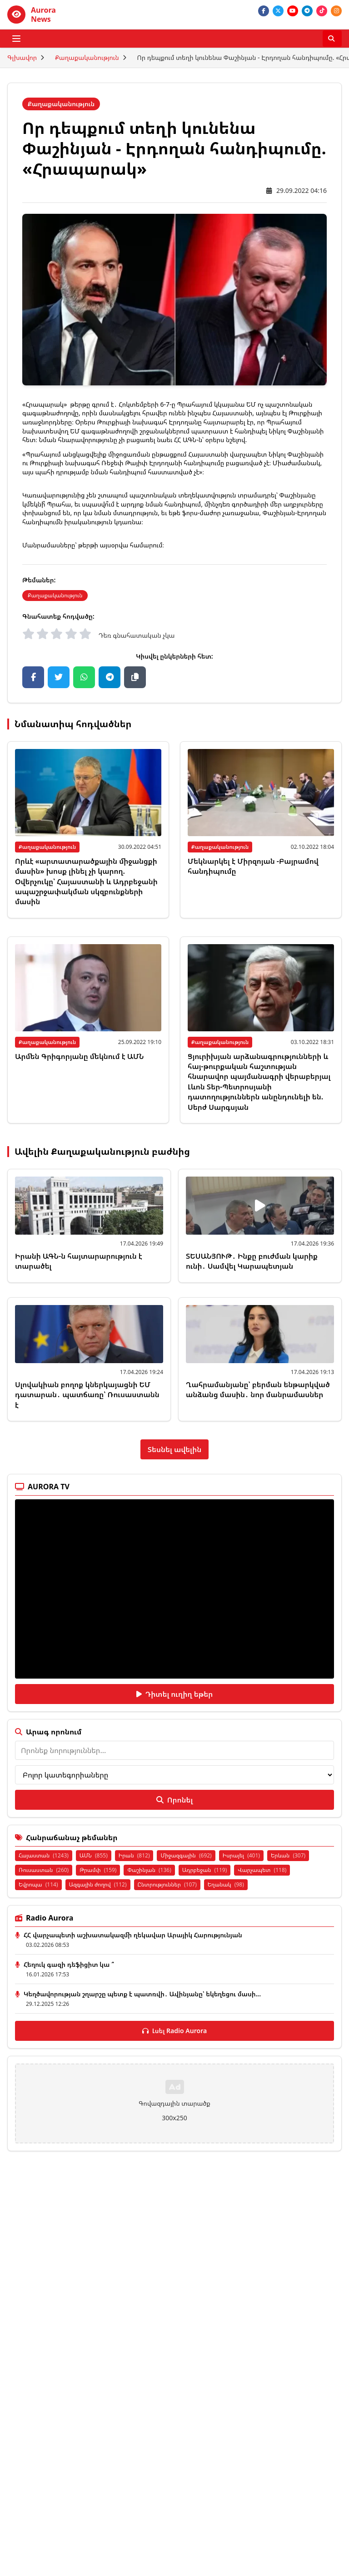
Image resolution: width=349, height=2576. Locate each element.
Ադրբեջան (204, 1870)
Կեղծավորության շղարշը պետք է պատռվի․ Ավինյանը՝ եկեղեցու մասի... (142, 1994)
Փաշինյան (149, 1870)
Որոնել (174, 1800)
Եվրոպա (38, 1884)
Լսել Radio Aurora (174, 2030)
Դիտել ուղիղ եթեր (174, 1694)
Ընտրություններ (167, 1884)
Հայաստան (44, 1855)
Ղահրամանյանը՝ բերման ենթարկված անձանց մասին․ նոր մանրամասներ (258, 1389)
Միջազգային (185, 1855)
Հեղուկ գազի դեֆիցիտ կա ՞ (69, 1964)
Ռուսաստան (44, 1870)
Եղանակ (226, 1884)
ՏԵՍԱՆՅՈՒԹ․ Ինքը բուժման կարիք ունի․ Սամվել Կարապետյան (252, 1261)
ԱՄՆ (94, 1855)
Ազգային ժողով (98, 1884)
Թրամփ (98, 1870)
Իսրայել (241, 1855)
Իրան (134, 1855)
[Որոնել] (332, 38)
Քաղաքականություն (87, 57)
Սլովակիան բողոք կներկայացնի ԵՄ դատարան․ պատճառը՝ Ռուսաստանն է (87, 1394)
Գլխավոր (22, 57)
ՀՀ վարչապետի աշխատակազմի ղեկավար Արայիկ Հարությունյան (133, 1935)
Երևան (288, 1855)
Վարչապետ (262, 1870)
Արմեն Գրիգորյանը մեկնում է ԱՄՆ (79, 1056)
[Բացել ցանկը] (16, 39)
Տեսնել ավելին (175, 1449)
